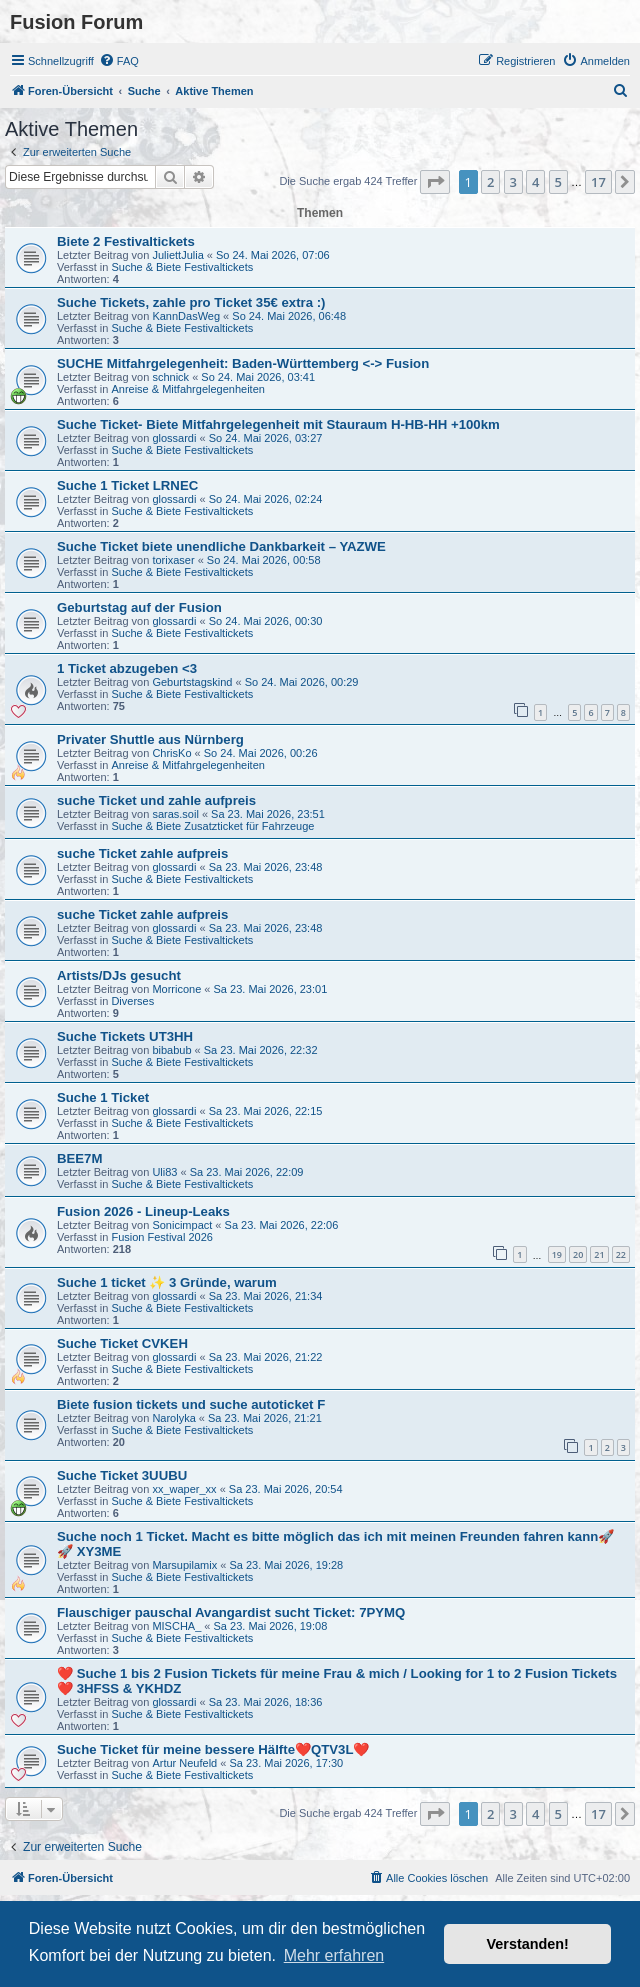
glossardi (174, 438)
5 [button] (558, 182)
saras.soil (175, 814)
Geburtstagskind (192, 682)
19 (557, 1254)
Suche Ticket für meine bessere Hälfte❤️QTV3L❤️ (213, 1749)
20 (578, 1254)
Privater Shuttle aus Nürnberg (150, 739)
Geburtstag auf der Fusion (139, 607)
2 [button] (490, 182)
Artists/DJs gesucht (119, 975)
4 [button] (535, 182)
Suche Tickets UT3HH (125, 1036)
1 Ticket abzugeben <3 (127, 668)
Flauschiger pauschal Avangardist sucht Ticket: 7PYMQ (231, 1612)
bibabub (171, 1050)
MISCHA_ (176, 1626)
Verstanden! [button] (528, 1944)
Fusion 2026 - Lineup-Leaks (143, 1211)
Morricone (176, 989)
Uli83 (164, 1172)
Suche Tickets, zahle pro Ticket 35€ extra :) (191, 302)
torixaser (173, 560)
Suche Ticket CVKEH (122, 1343)
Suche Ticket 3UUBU (122, 1475)
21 (599, 1254)
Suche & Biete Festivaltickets (182, 267)
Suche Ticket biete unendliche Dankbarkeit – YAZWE (221, 546)
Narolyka (173, 1418)
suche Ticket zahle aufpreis (142, 853)
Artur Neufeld (184, 1763)
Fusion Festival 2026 (162, 1237)
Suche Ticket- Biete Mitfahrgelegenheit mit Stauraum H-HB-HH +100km (278, 424)
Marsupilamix (184, 1565)
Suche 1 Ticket (103, 1097)
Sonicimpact (182, 1225)
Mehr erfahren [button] (334, 1955)
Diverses (132, 1001)
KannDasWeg (186, 316)
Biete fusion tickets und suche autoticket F (191, 1404)
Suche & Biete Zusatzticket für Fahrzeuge (212, 826)
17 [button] (598, 182)
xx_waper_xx (184, 1489)
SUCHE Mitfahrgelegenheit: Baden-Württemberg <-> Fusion (243, 363)
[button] (435, 182)
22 (621, 1254)
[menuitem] (119, 61)
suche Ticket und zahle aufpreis (156, 800)
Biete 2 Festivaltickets (126, 241)
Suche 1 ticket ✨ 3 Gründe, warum (167, 1282)
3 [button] (513, 182)
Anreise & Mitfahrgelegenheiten (187, 389)
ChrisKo (171, 753)
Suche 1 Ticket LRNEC (127, 485)
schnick (170, 377)
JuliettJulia (177, 255)
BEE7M (79, 1158)
